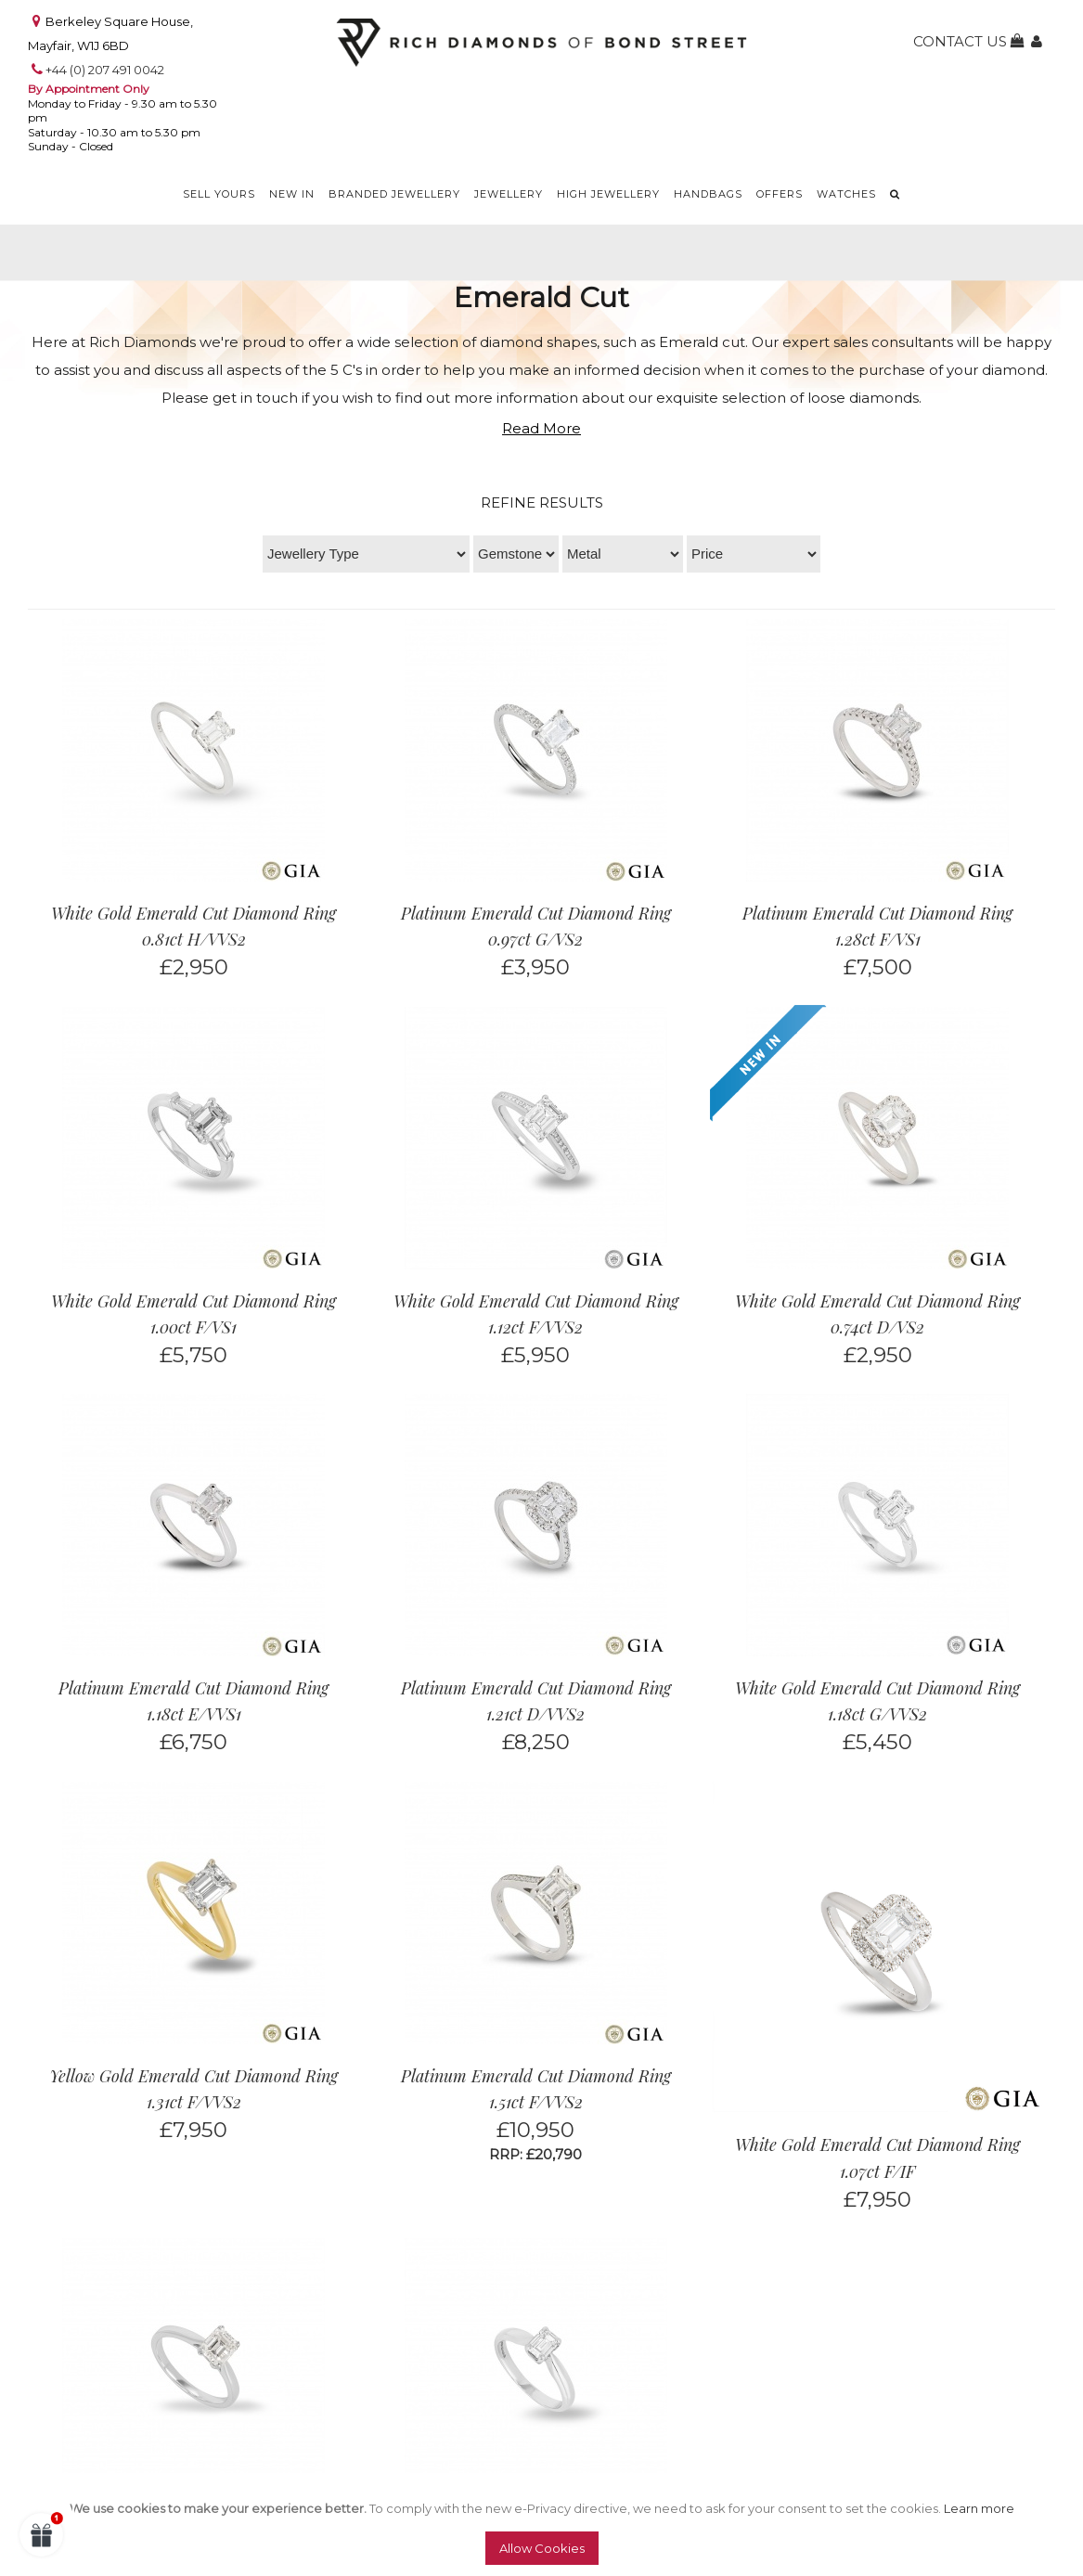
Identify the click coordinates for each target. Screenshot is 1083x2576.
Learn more (979, 2508)
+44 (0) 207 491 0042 (104, 69)
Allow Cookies (542, 2548)
